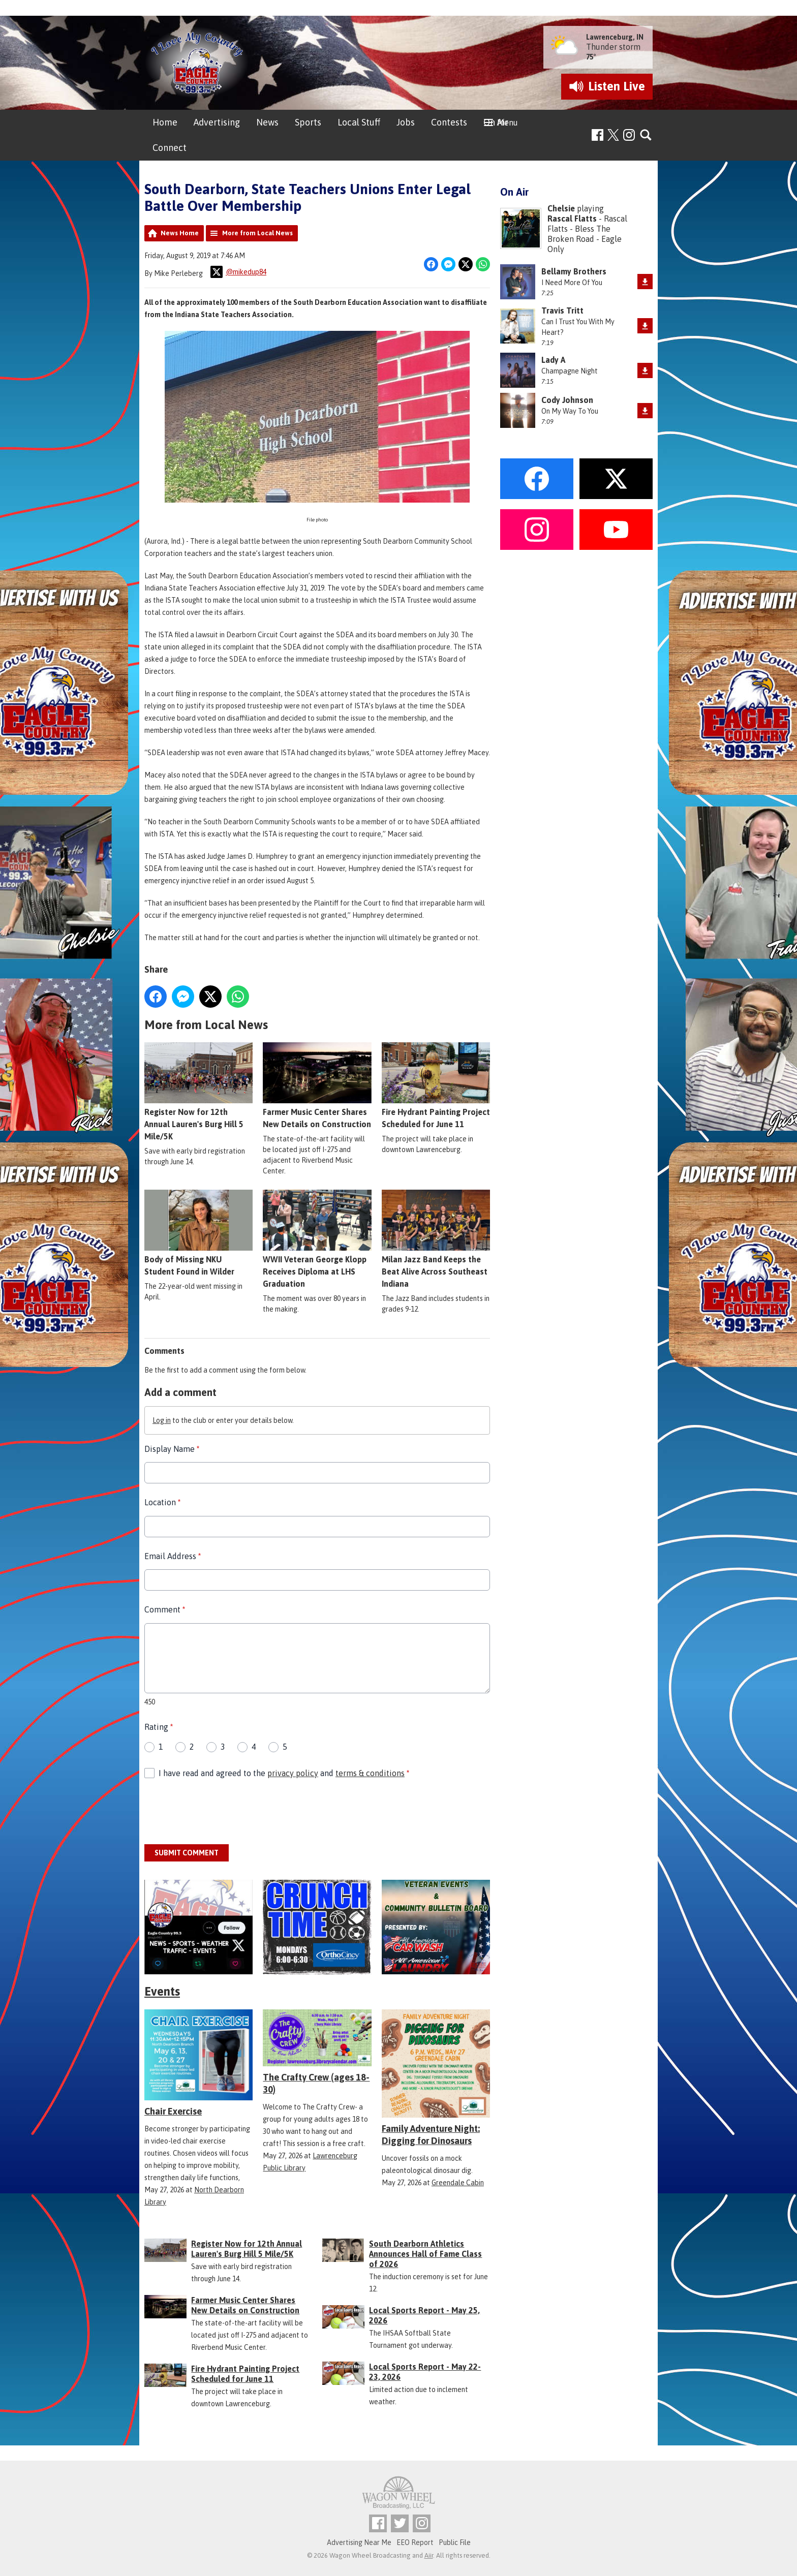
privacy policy (292, 1772)
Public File (455, 2542)
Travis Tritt (562, 310)
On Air (495, 122)
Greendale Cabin (458, 2183)
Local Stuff (359, 122)
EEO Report (415, 2542)
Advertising (217, 122)
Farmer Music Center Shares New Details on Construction (317, 1085)
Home (164, 122)
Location (162, 1502)
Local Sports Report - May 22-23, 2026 (425, 2371)
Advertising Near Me (359, 2542)
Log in (161, 1420)
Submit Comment (187, 1853)
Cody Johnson (567, 400)
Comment (164, 1609)
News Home (180, 233)
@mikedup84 (238, 272)
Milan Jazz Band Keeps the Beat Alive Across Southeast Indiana (436, 1239)
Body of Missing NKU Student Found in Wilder (198, 1233)
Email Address (172, 1556)
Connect (169, 147)
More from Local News (257, 233)
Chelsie (561, 208)
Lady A (553, 359)
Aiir (428, 2555)
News (267, 122)
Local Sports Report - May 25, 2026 (424, 2315)
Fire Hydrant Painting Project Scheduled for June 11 (436, 1085)
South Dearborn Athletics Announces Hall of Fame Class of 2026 (425, 2254)
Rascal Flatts (572, 218)
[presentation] (221, 1812)
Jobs (405, 122)
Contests (449, 122)
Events (162, 1991)
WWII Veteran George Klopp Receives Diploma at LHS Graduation (317, 1239)
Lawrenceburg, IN (614, 37)
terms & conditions (370, 1772)
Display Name (171, 1448)
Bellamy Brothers (573, 271)
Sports (308, 122)
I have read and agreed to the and (284, 1772)
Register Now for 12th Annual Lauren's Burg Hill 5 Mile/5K (198, 1091)
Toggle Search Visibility (646, 135)
